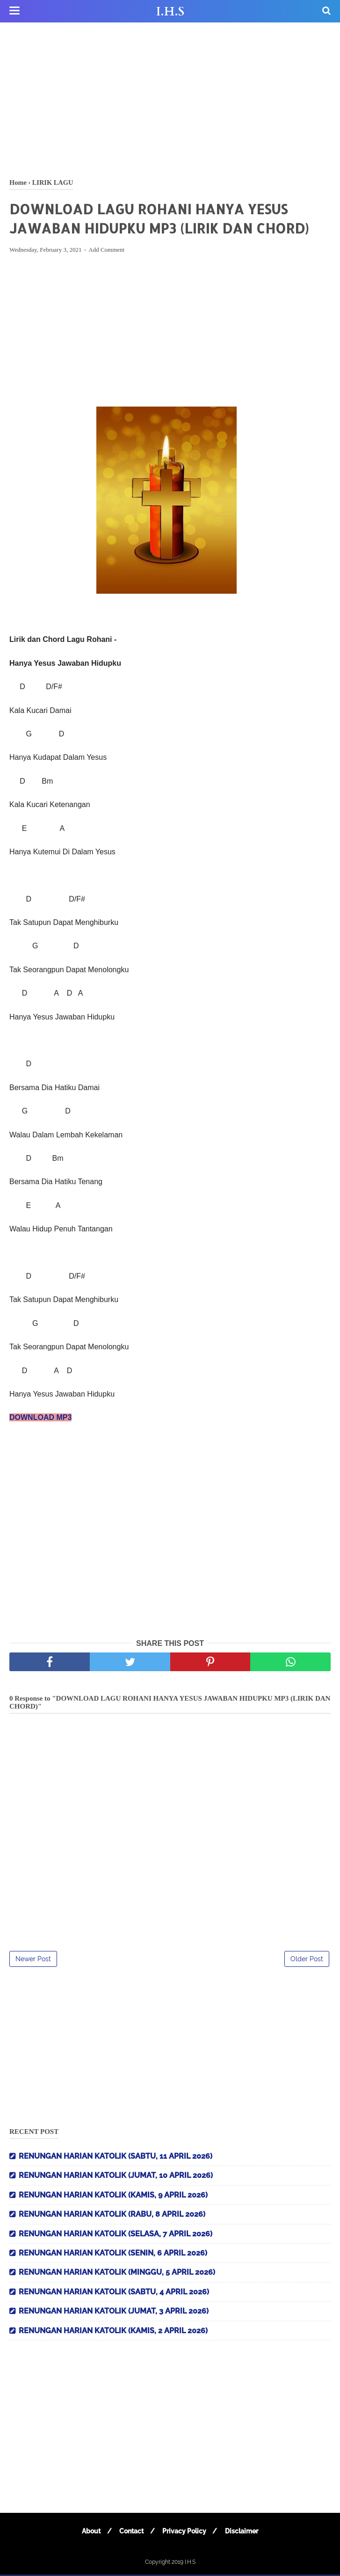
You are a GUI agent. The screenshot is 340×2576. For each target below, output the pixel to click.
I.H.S (170, 12)
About (89, 2532)
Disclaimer (243, 2532)
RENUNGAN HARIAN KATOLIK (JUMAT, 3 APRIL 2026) (114, 2312)
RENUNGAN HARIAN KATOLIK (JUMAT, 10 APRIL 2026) (116, 2176)
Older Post (306, 1960)
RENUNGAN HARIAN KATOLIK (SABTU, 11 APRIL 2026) (115, 2157)
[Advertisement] (170, 98)
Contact (131, 2532)
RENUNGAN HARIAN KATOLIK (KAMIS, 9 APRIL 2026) (113, 2196)
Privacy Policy (185, 2532)
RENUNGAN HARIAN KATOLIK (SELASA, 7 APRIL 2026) (115, 2235)
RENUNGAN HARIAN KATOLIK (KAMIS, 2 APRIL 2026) (113, 2331)
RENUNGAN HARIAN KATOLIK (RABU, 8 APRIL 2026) (112, 2215)
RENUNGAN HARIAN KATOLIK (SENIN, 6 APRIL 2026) (113, 2254)
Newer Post (33, 1960)
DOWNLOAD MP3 (40, 1419)
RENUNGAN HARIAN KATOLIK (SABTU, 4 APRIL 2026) (114, 2293)
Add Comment (106, 251)
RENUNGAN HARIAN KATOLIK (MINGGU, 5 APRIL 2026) (117, 2273)
